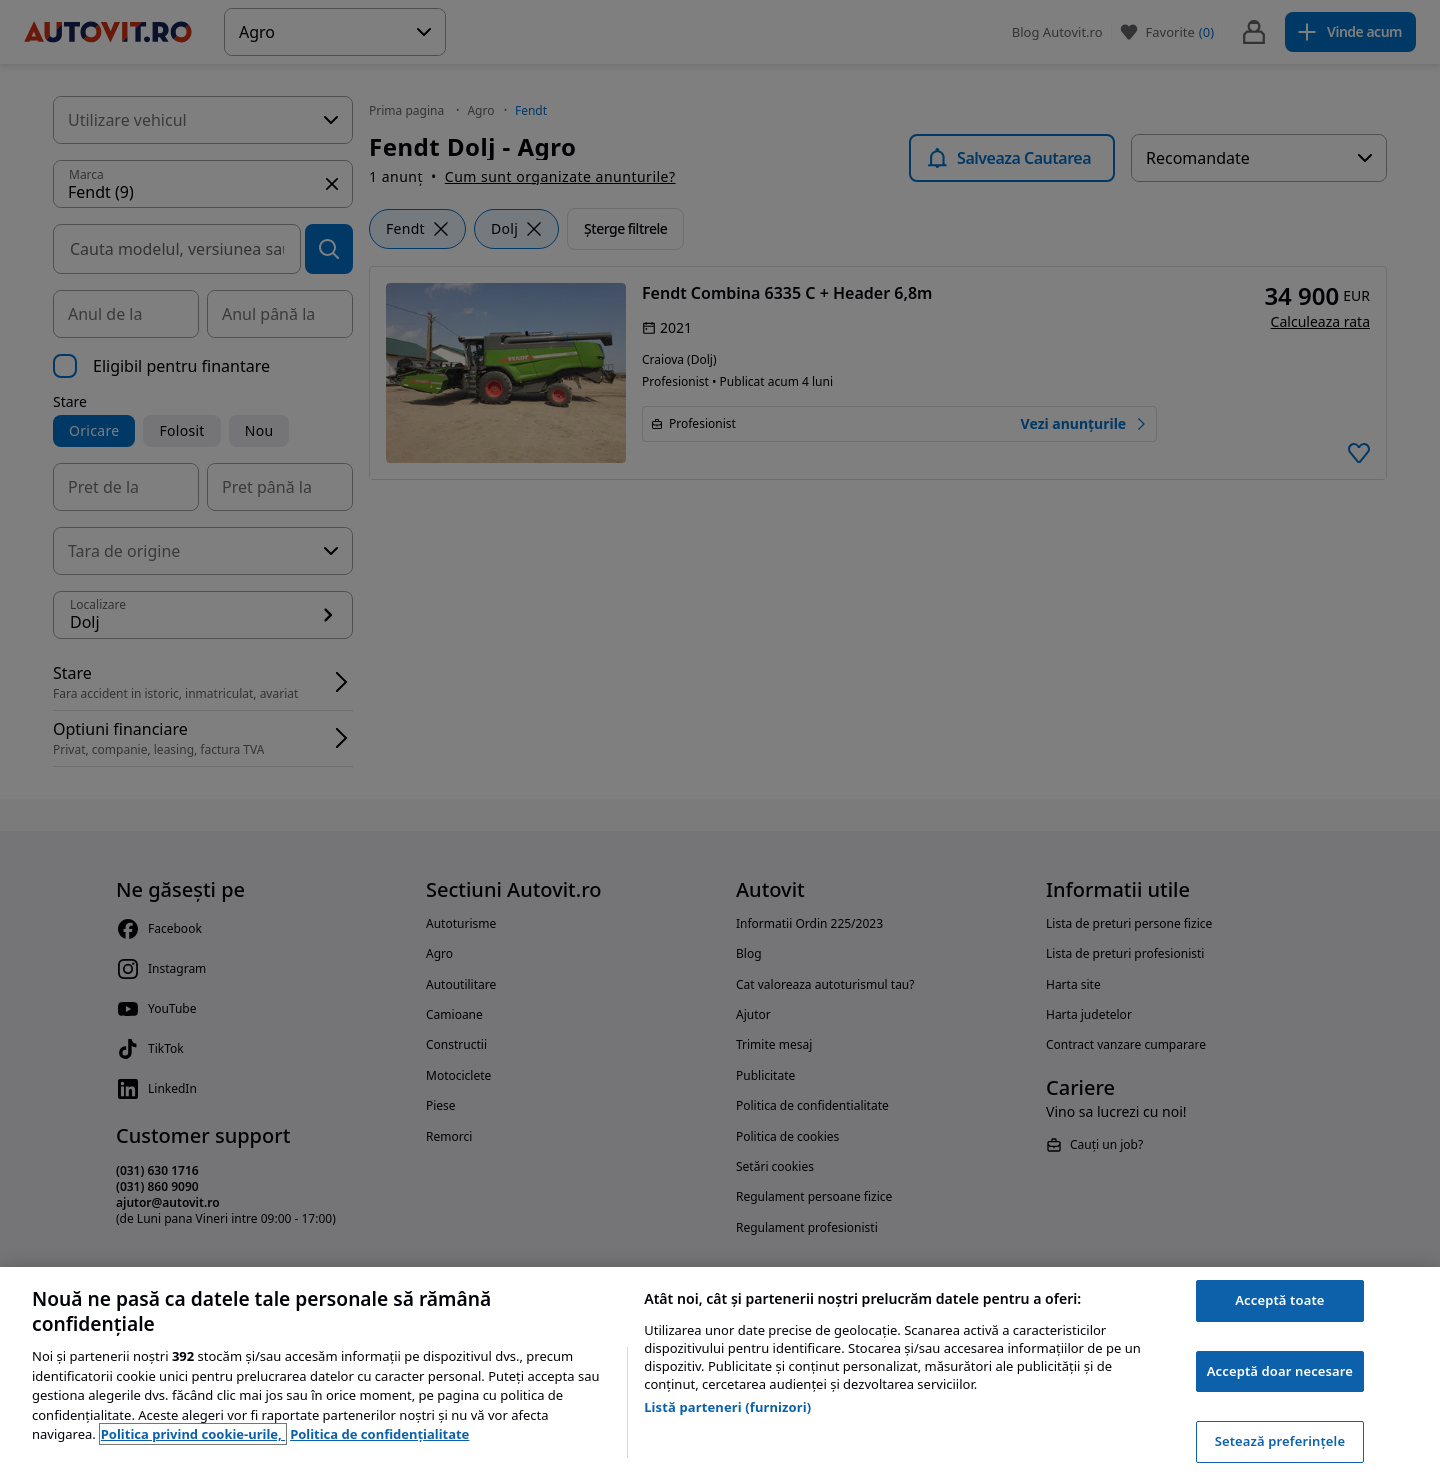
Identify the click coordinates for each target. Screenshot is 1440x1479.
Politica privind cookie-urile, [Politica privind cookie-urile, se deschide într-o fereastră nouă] (193, 1434)
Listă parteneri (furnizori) (727, 1407)
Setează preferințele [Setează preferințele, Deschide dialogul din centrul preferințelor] (1280, 1441)
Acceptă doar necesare (1280, 1371)
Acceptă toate (1279, 1300)
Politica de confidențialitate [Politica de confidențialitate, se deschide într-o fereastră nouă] (379, 1434)
